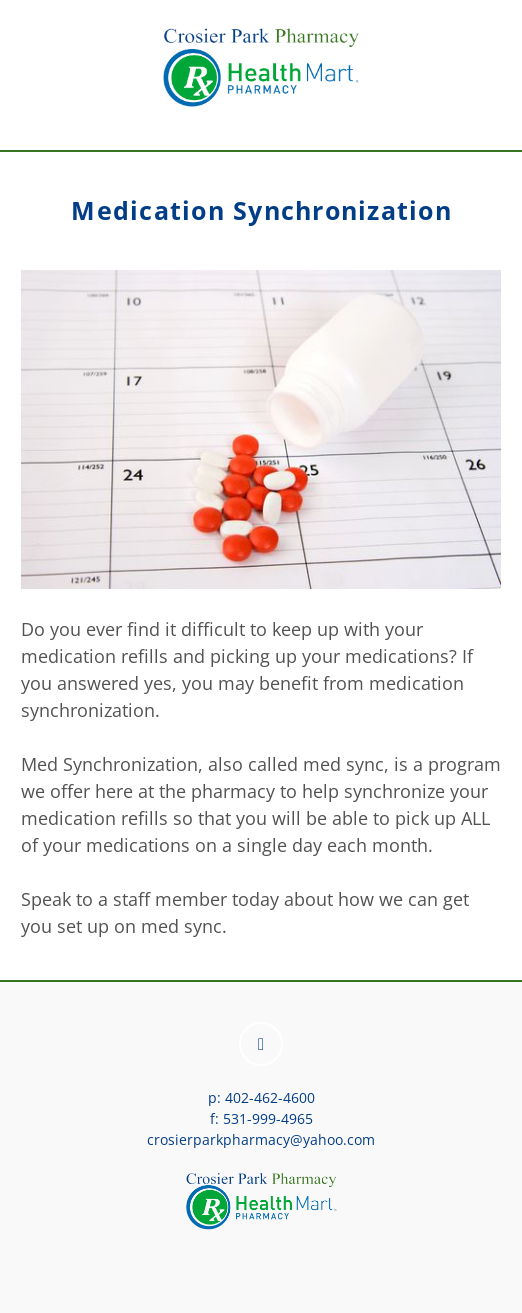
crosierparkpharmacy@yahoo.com (261, 1139)
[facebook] (261, 1044)
